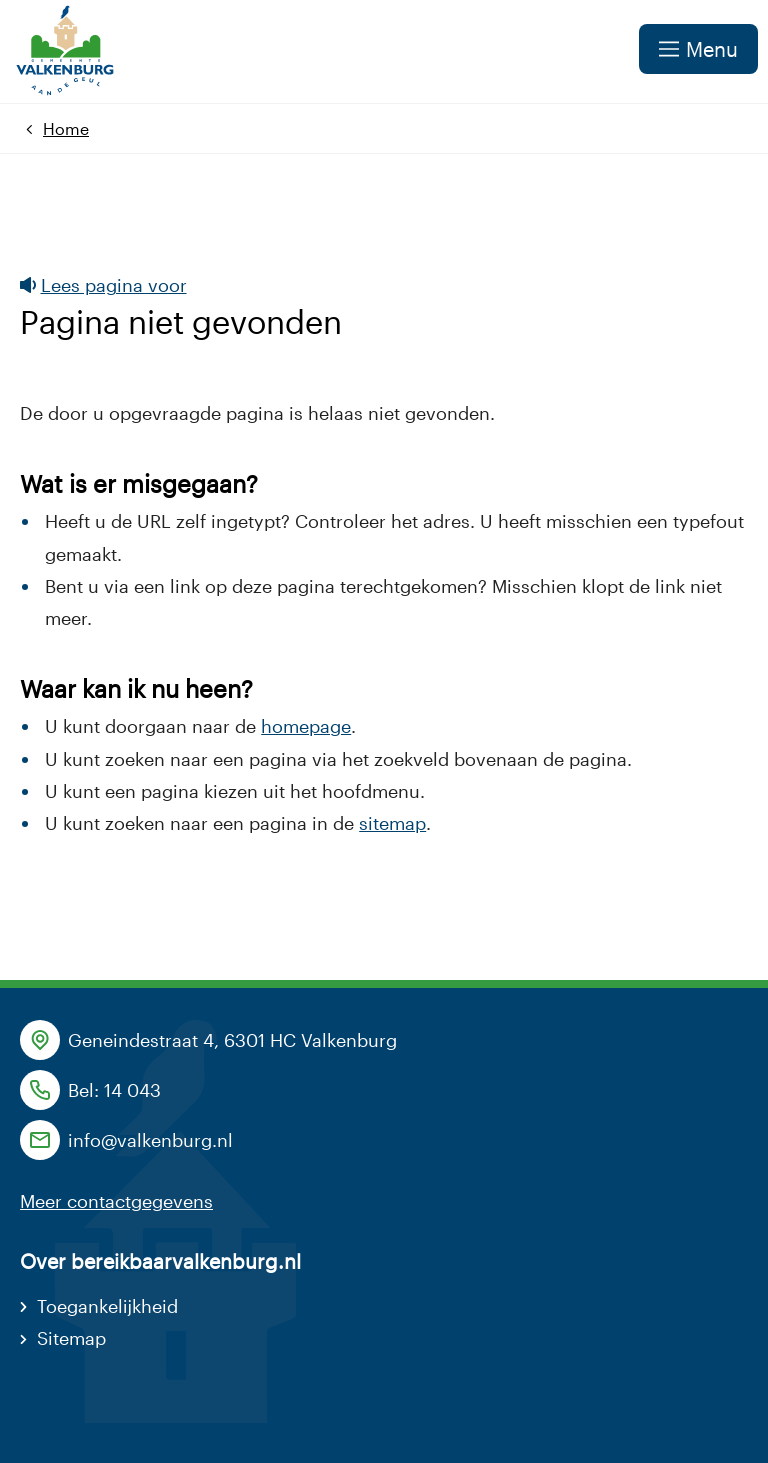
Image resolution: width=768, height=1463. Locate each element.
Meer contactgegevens (116, 1201)
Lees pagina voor (103, 285)
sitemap (392, 823)
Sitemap (71, 1338)
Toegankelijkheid (107, 1306)
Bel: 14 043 (114, 1090)
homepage (306, 726)
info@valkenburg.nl (150, 1140)
